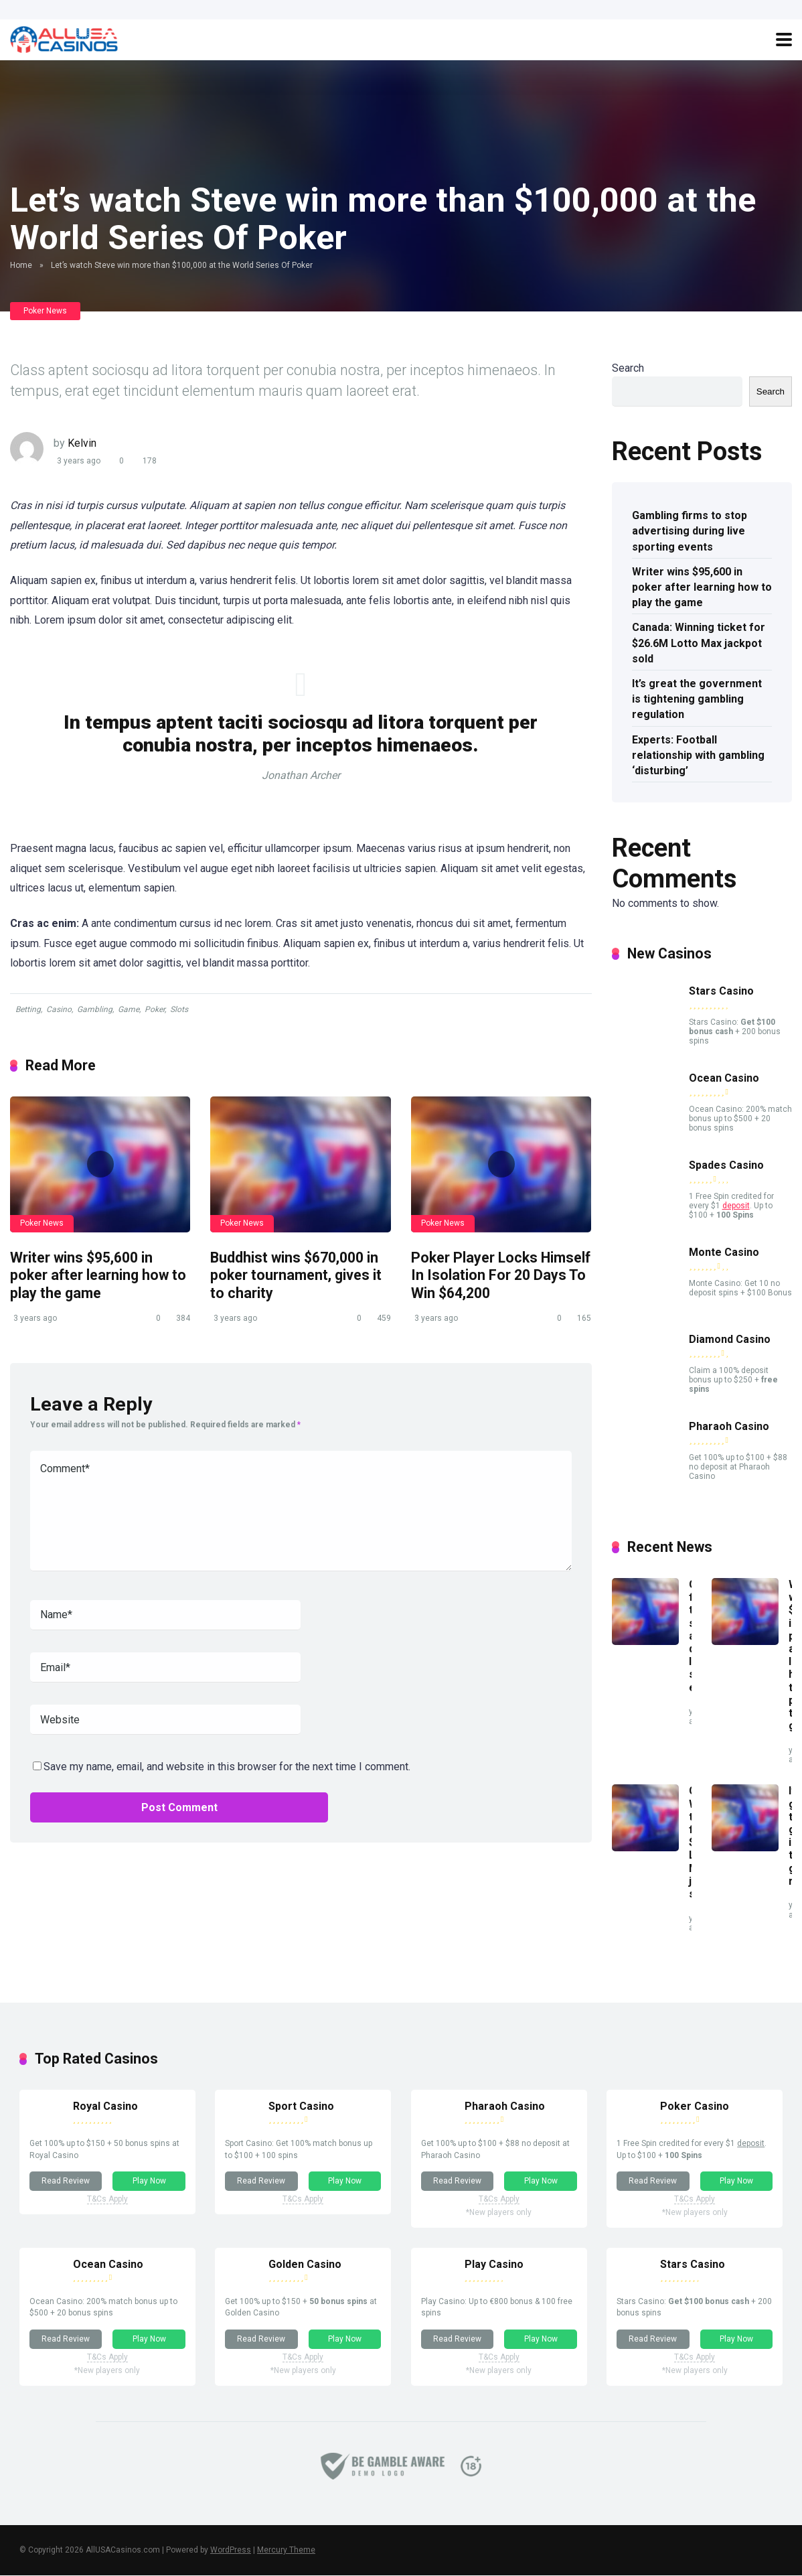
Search (628, 368)
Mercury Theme (286, 2550)
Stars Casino (721, 991)
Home (21, 265)
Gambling (94, 1009)
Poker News (45, 310)
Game (128, 1009)
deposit (736, 1205)
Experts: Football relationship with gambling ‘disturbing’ (698, 755)
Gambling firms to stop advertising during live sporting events (689, 531)
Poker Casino (695, 2106)
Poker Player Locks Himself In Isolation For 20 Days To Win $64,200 (500, 1275)
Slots (179, 1009)
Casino (59, 1009)
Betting (28, 1009)
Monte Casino (724, 1252)
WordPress (230, 2550)
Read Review (66, 2181)
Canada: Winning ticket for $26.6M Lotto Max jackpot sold (698, 642)
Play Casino (494, 2264)
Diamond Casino (730, 1339)
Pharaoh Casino (729, 1426)
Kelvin (82, 443)
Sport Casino (302, 2106)
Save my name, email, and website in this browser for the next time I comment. (227, 1766)
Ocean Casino (724, 1078)
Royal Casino (105, 2106)
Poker (155, 1009)
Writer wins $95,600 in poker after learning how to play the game (98, 1275)
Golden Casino (305, 2264)
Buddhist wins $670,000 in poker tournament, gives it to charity (296, 1275)
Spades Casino (726, 1165)
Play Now (148, 2181)
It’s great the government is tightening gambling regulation (697, 699)
